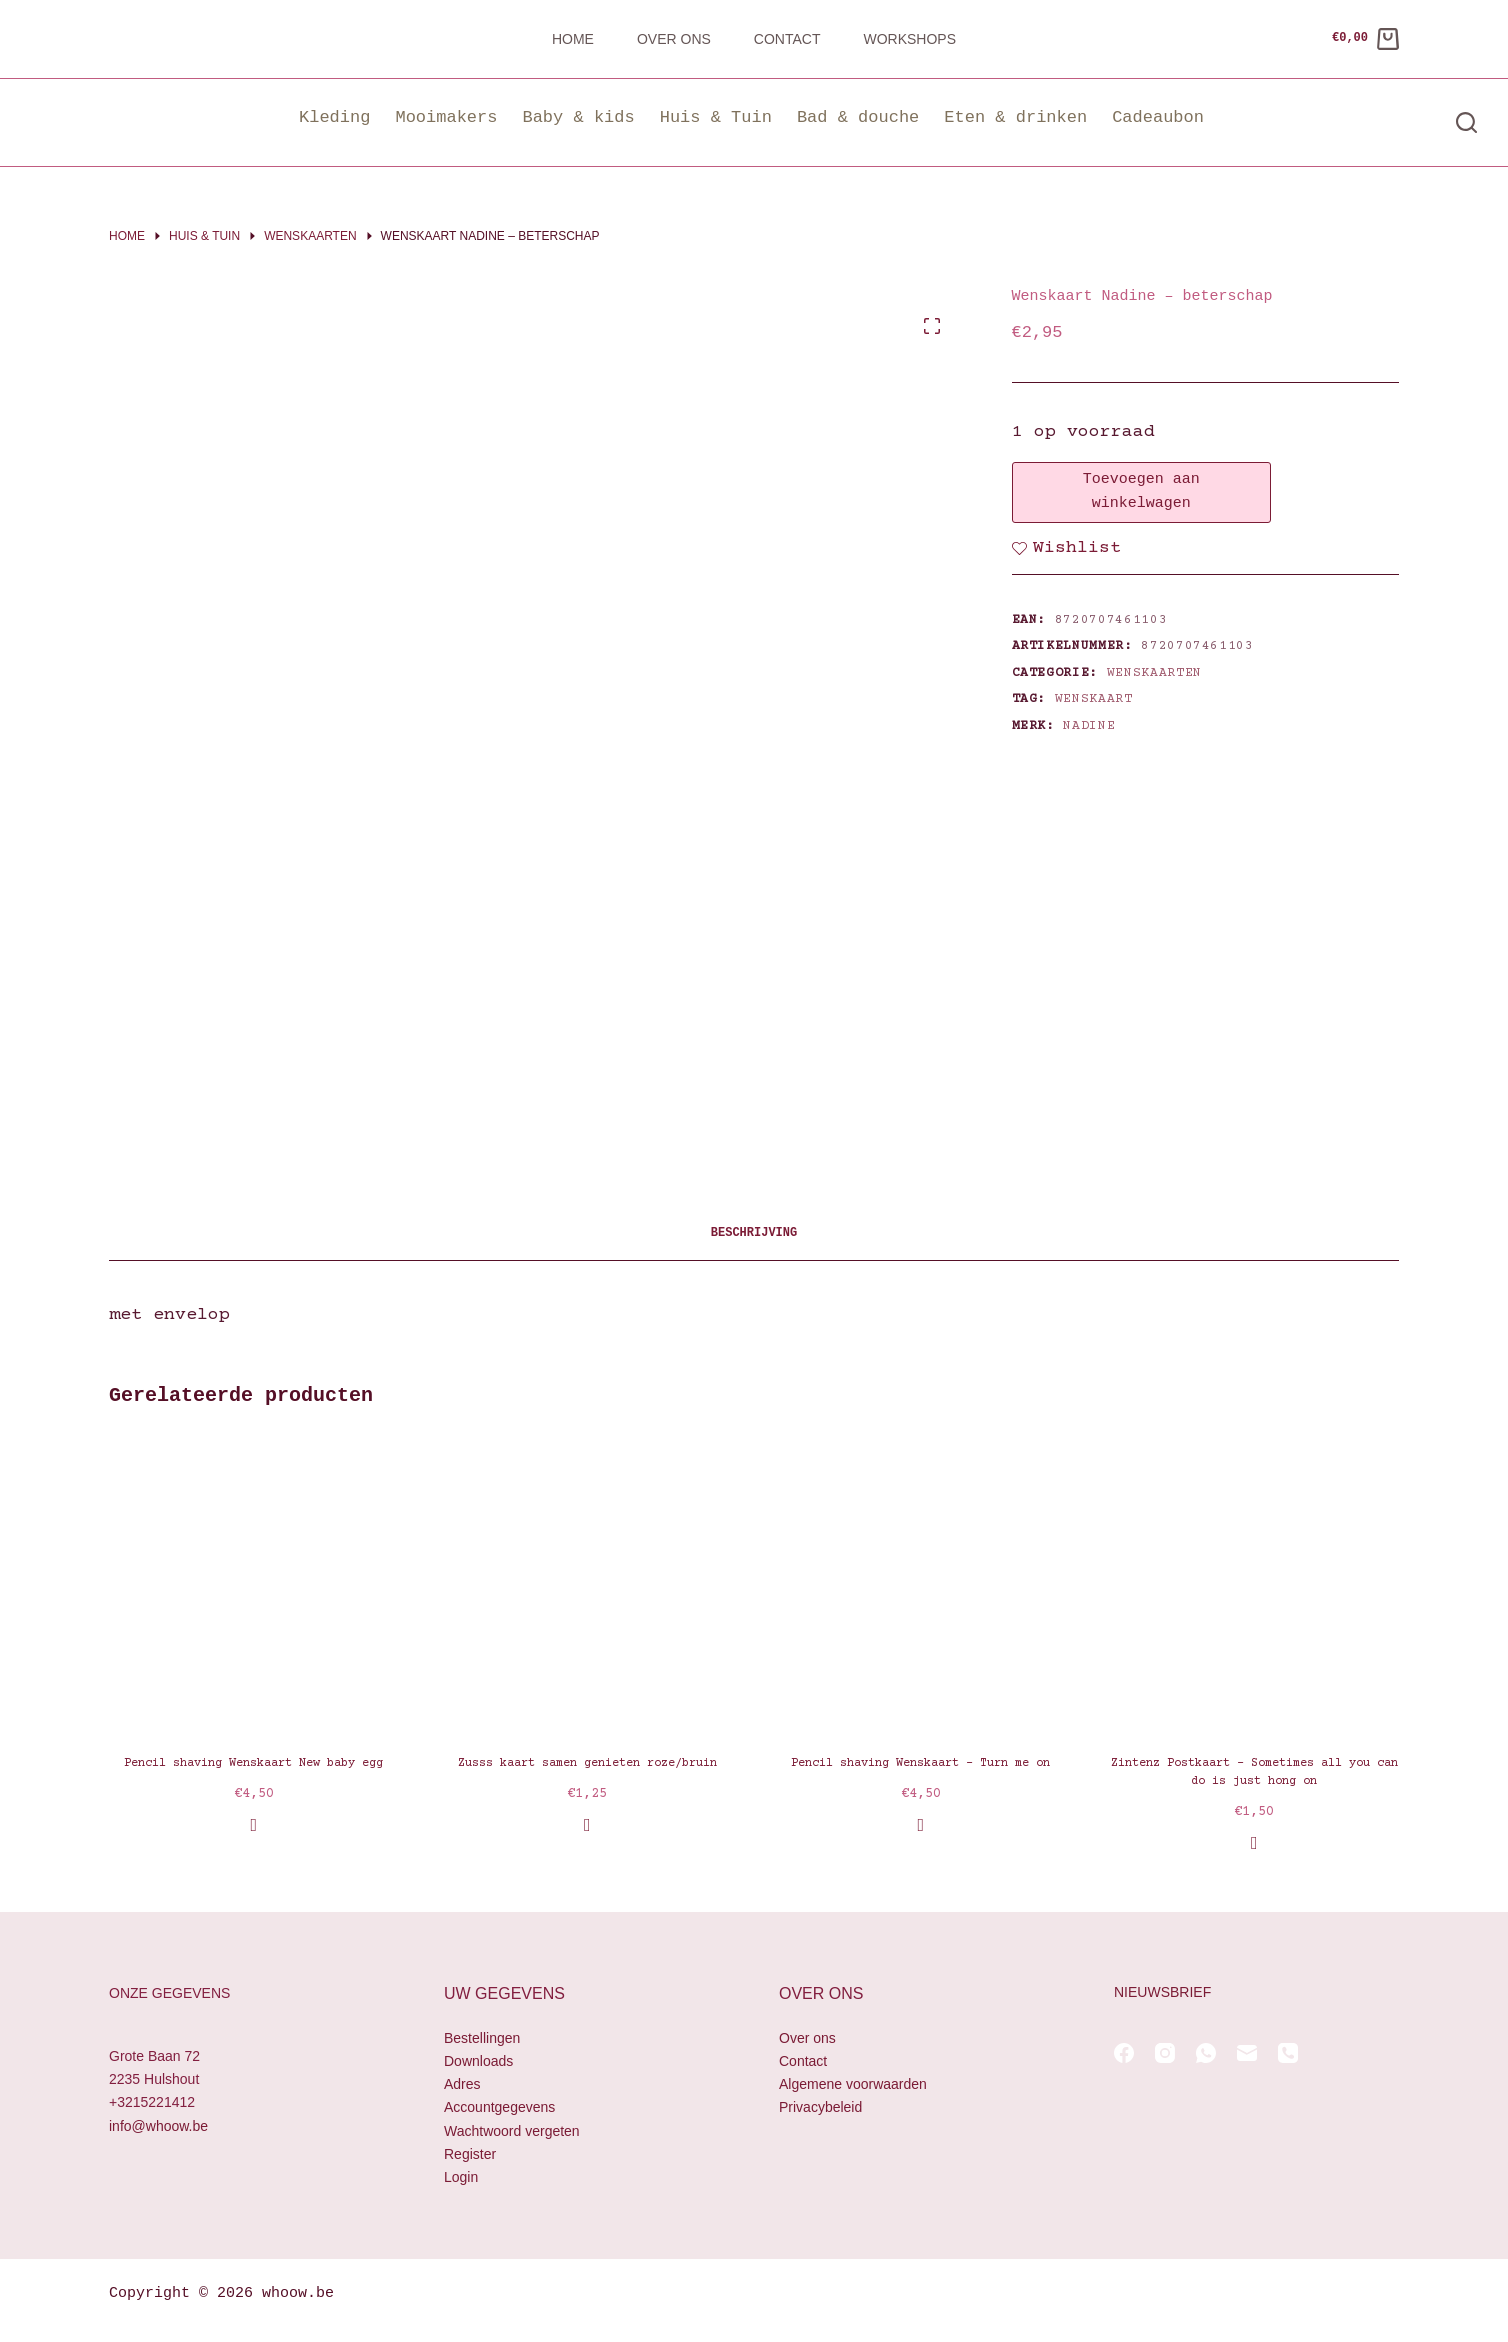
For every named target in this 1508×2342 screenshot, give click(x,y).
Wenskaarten (1154, 673)
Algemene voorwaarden (853, 2084)
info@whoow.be (158, 2126)
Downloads (478, 2061)
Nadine (1089, 726)
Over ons (674, 39)
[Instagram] (1165, 2053)
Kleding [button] (334, 117)
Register (470, 2154)
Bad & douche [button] (858, 117)
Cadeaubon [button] (1158, 117)
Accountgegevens (499, 2107)
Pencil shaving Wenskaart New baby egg (253, 1763)
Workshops (909, 39)
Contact (787, 39)
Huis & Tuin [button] (716, 117)
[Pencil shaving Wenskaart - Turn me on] (921, 1586)
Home (573, 39)
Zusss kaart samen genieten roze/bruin (587, 1763)
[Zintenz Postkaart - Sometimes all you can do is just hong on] (1255, 1586)
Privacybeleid (820, 2107)
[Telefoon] (1288, 2053)
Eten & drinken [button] (1015, 117)
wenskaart (1094, 699)
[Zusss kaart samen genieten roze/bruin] (588, 1586)
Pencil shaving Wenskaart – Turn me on (920, 1763)
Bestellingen (482, 2038)
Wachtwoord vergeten (512, 2131)
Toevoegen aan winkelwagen (1141, 492)
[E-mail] (1247, 2053)
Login (461, 2177)
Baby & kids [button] (578, 117)
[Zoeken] (1466, 122)
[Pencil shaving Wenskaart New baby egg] (254, 1586)
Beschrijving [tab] (754, 1233)
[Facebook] (1124, 2053)
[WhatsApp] (1206, 2053)
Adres (462, 2084)
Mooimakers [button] (446, 117)
